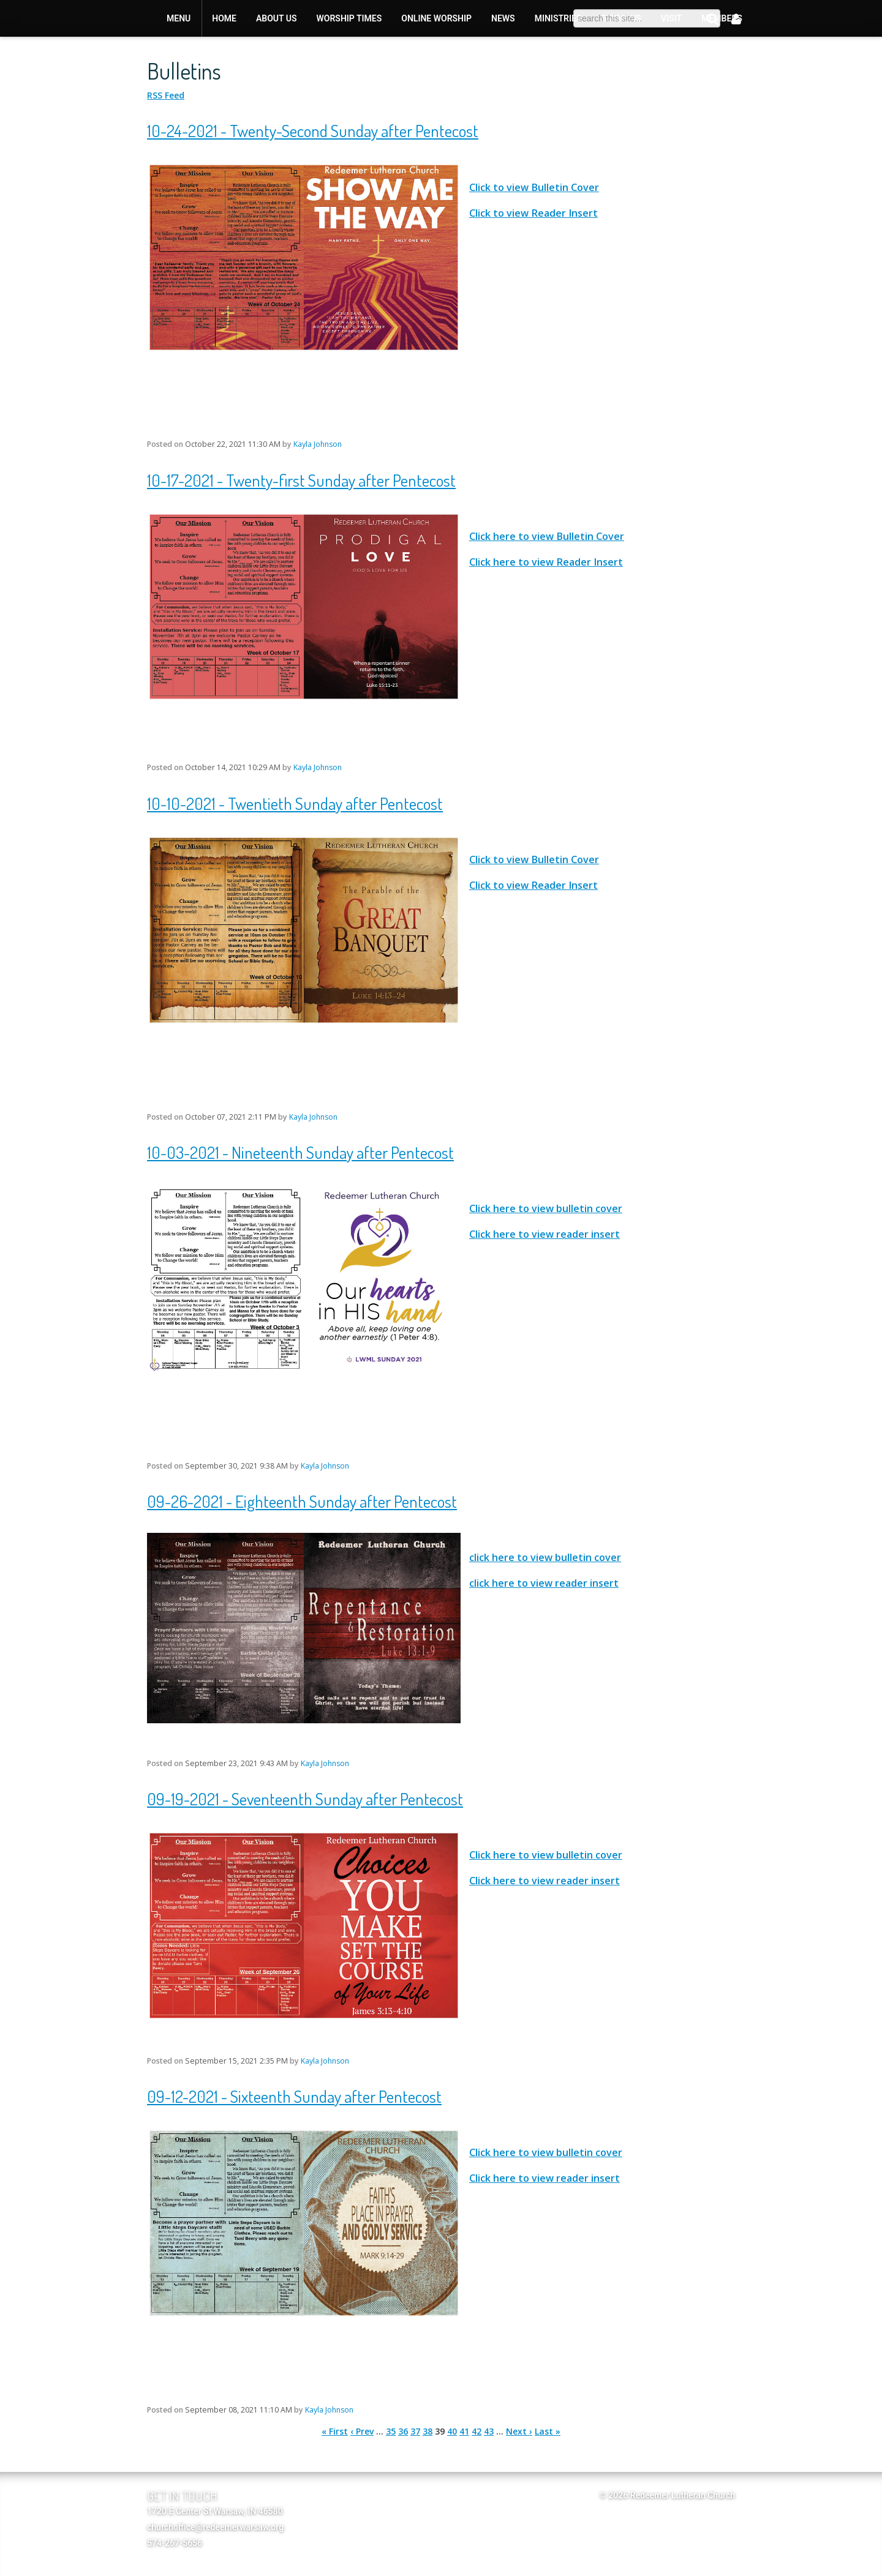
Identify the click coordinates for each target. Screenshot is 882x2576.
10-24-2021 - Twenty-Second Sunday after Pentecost (312, 130)
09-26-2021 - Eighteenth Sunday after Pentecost (302, 1501)
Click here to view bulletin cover (545, 1208)
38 (427, 2431)
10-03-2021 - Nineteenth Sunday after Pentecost (300, 1152)
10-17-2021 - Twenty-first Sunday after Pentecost (301, 480)
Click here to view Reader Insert (546, 562)
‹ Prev (362, 2431)
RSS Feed (165, 95)
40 (452, 2431)
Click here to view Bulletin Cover (546, 536)
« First (335, 2431)
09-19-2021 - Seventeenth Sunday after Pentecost (305, 1798)
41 (464, 2431)
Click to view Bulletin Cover (534, 187)
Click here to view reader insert (544, 1234)
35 (391, 2431)
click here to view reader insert (544, 1583)
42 (476, 2431)
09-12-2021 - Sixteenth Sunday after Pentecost (294, 2096)
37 (415, 2431)
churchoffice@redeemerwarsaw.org (215, 2527)
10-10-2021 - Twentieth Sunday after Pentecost (295, 803)
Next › (519, 2431)
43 (489, 2431)
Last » (547, 2431)
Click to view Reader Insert (533, 213)
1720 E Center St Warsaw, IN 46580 (215, 2511)
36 (403, 2431)
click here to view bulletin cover (545, 1557)
